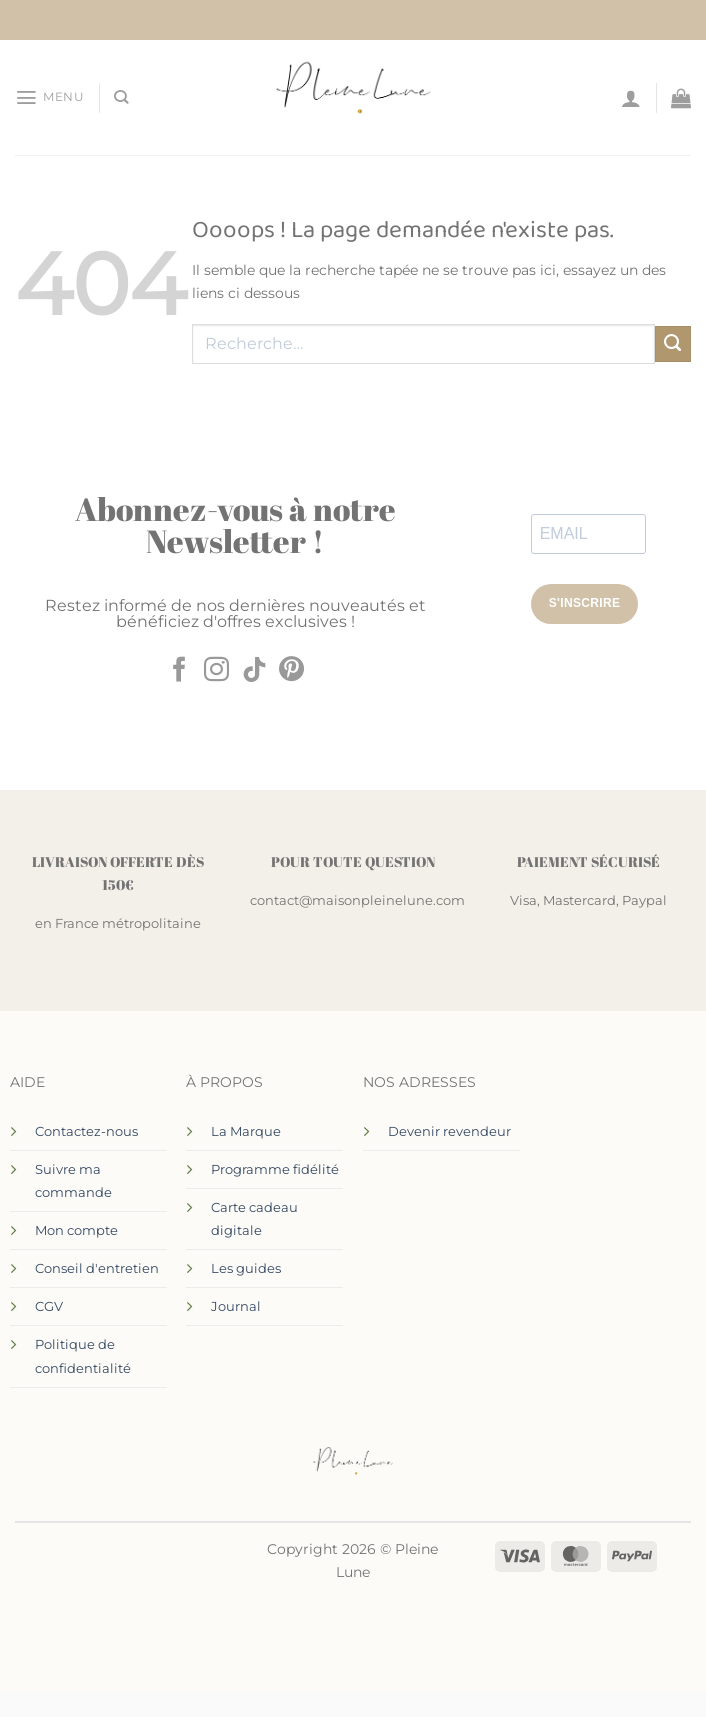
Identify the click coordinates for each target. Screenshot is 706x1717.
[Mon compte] (631, 98)
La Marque (246, 1131)
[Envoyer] (673, 344)
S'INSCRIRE (585, 603)
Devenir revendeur (449, 1131)
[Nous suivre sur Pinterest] (291, 671)
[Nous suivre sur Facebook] (178, 671)
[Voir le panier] (681, 98)
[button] (49, 97)
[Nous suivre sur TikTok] (254, 671)
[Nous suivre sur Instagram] (216, 671)
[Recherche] (120, 97)
